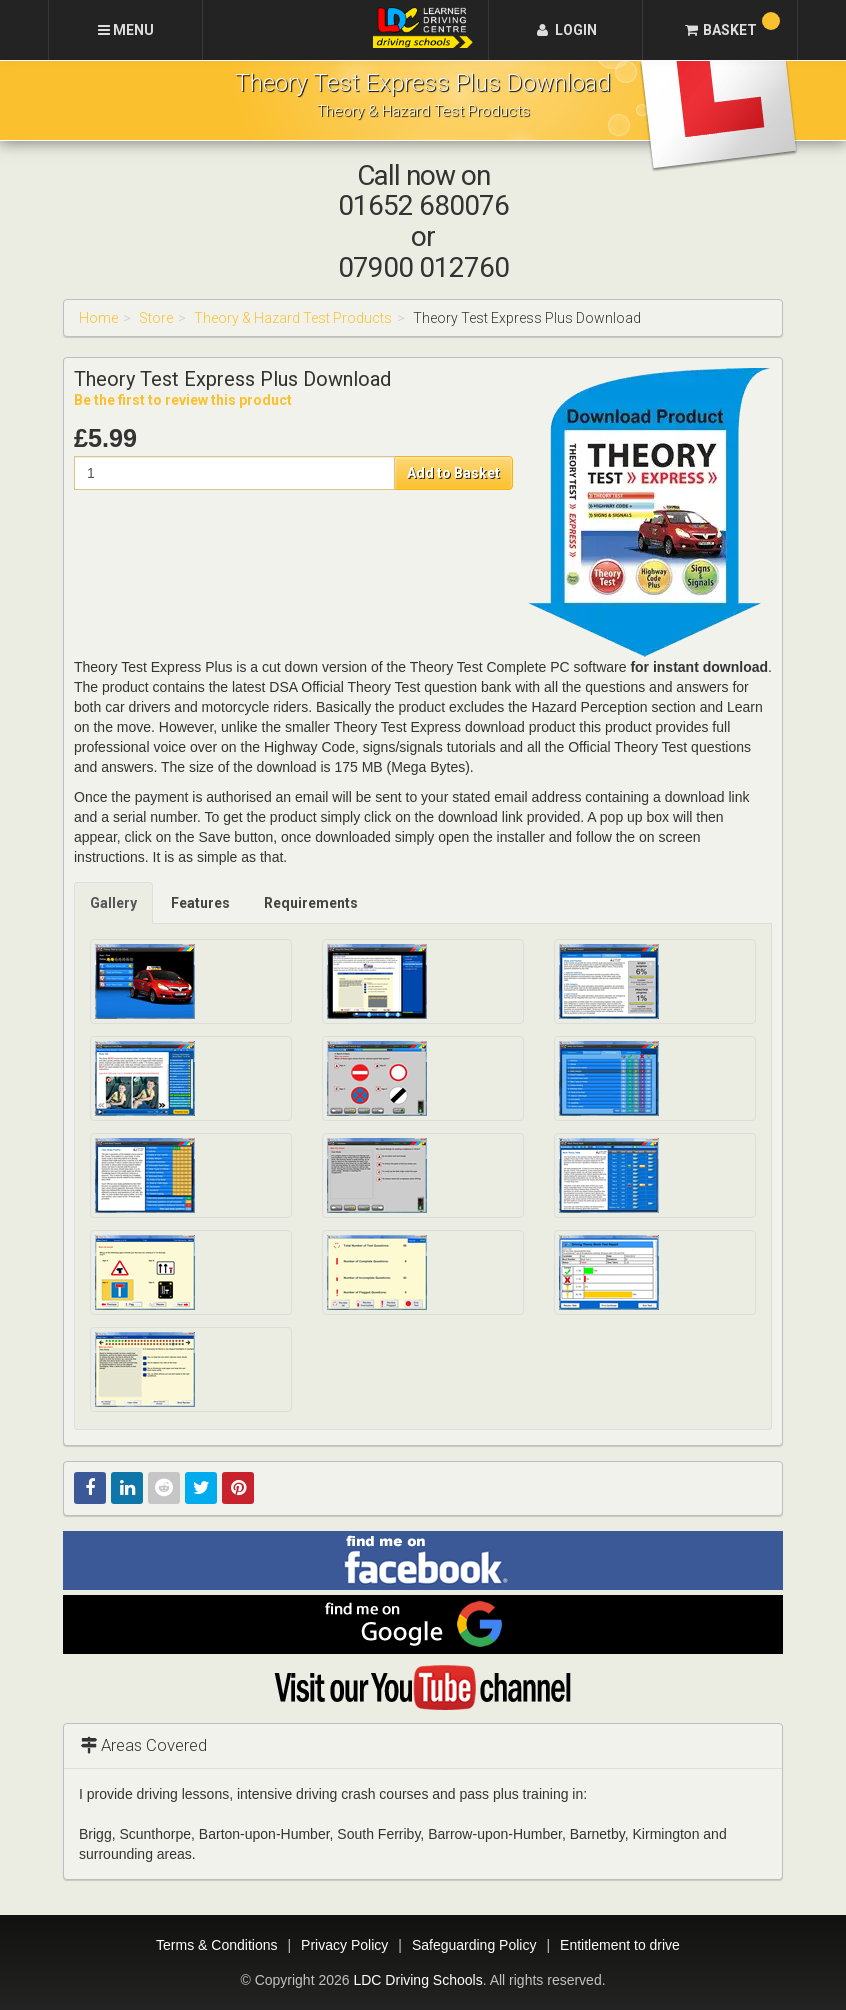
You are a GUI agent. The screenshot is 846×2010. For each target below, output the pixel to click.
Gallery (113, 903)
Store (156, 318)
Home (98, 318)
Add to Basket (453, 473)
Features (200, 903)
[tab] (114, 903)
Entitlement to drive (620, 1945)
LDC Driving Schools (417, 1980)
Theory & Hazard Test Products (293, 318)
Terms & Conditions (216, 1945)
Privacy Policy (344, 1945)
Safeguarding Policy (474, 1945)
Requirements (311, 903)
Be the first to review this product (183, 400)
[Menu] (125, 30)
